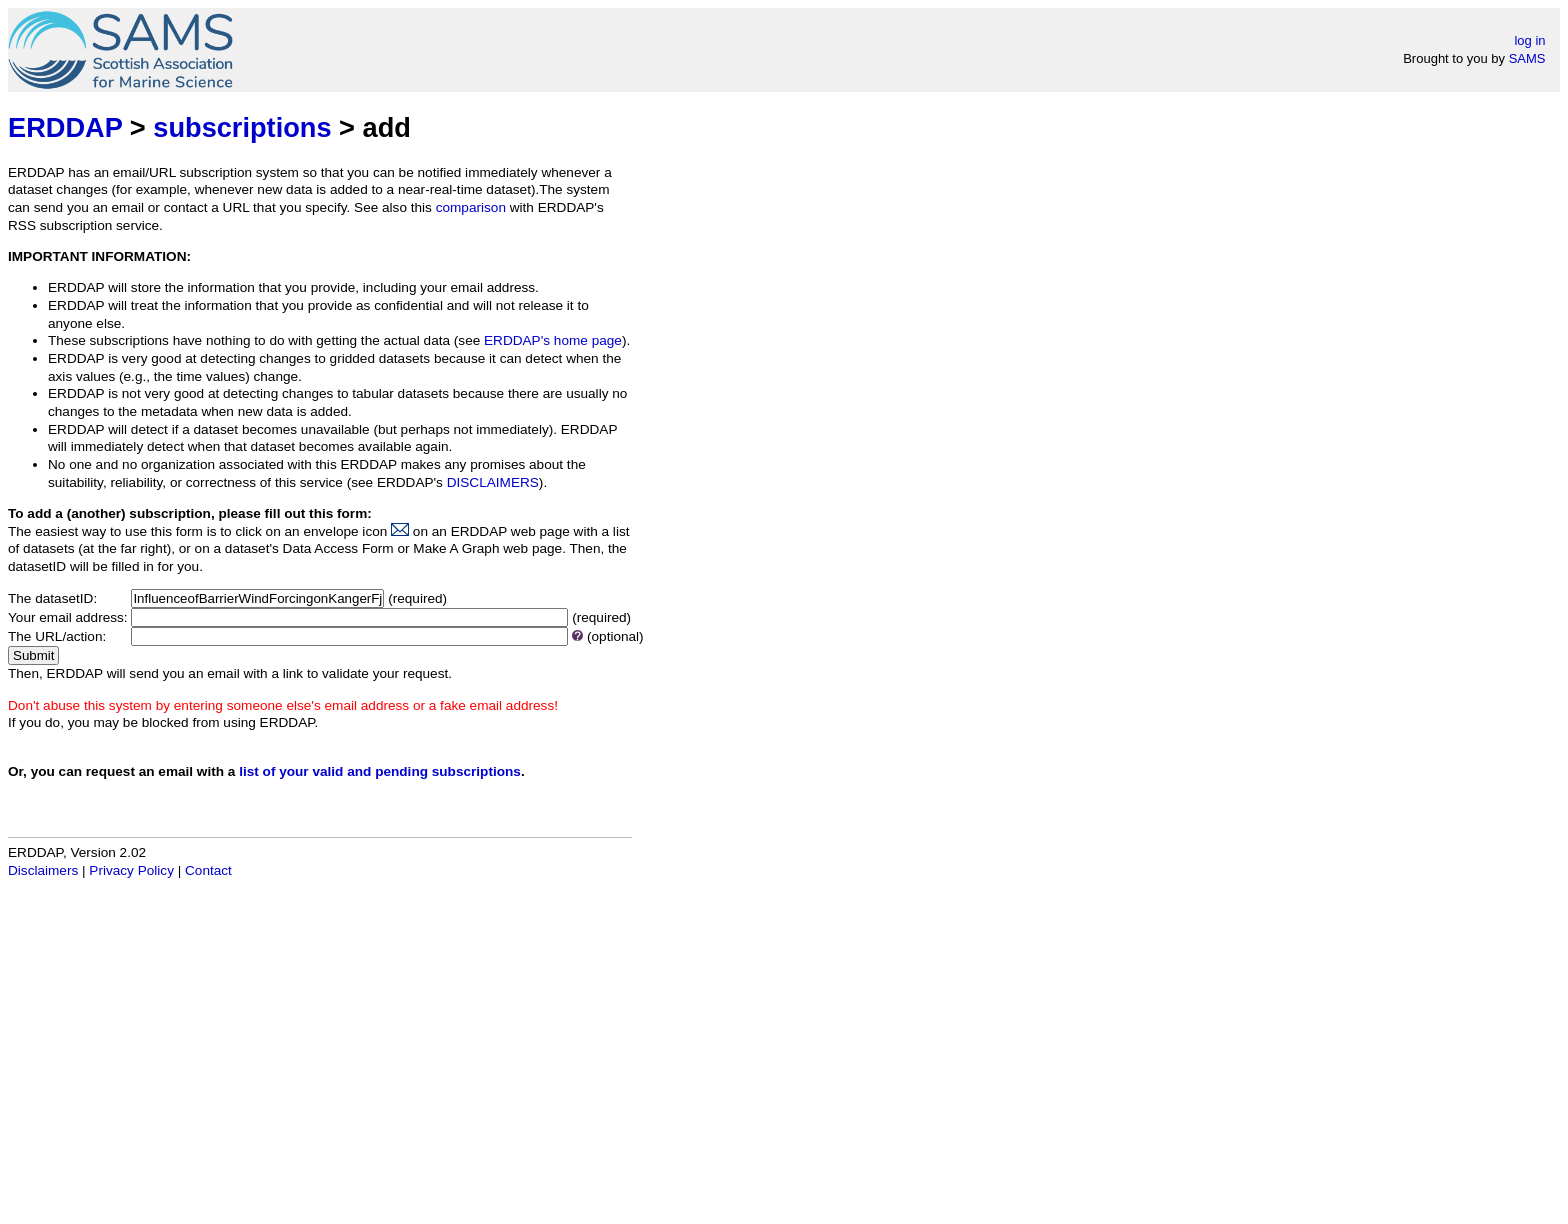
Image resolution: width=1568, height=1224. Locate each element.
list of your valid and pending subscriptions (380, 771)
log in (1529, 40)
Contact (208, 870)
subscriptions (242, 127)
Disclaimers (43, 870)
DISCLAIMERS (493, 482)
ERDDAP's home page (553, 340)
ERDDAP (65, 127)
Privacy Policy (131, 870)
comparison (471, 207)
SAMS (1527, 58)
